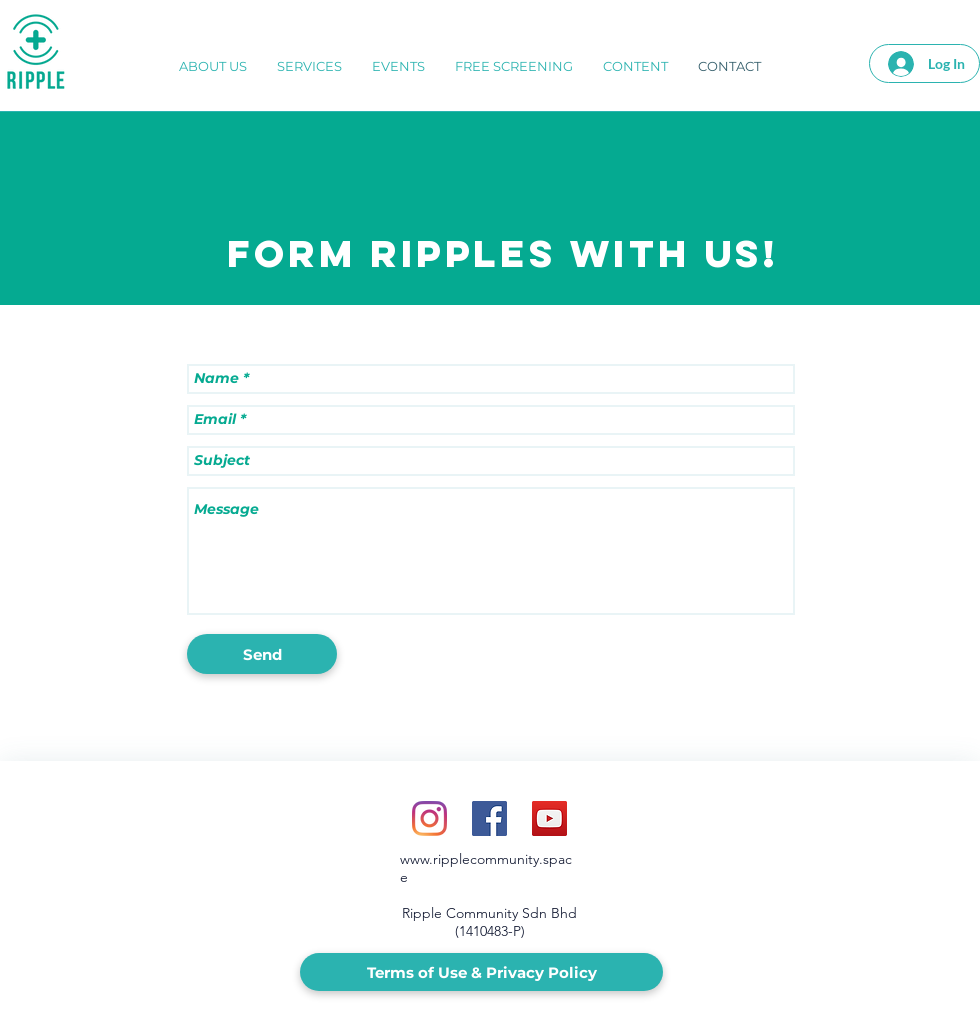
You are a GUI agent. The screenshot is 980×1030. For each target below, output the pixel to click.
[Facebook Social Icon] (489, 818)
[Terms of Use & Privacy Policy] (481, 972)
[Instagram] (429, 818)
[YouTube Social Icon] (549, 818)
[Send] (262, 654)
